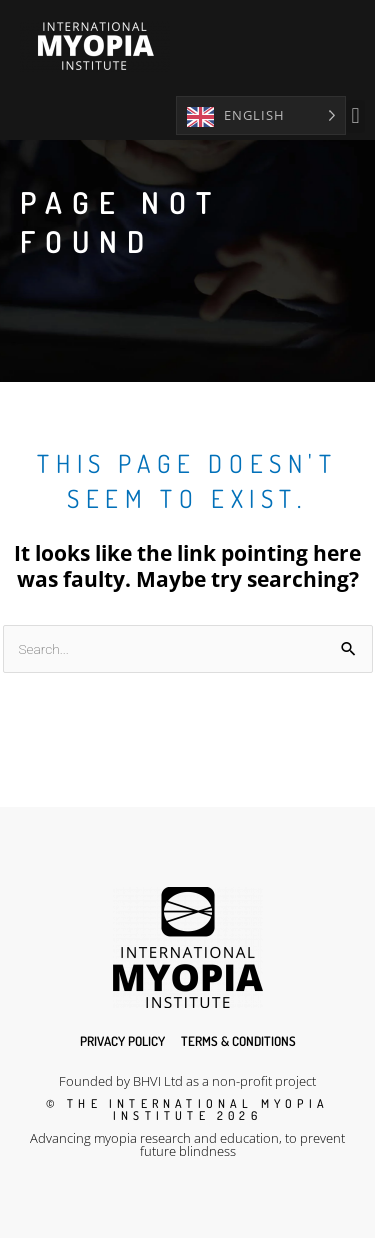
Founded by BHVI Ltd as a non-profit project (187, 1081)
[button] (355, 116)
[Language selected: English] (261, 115)
